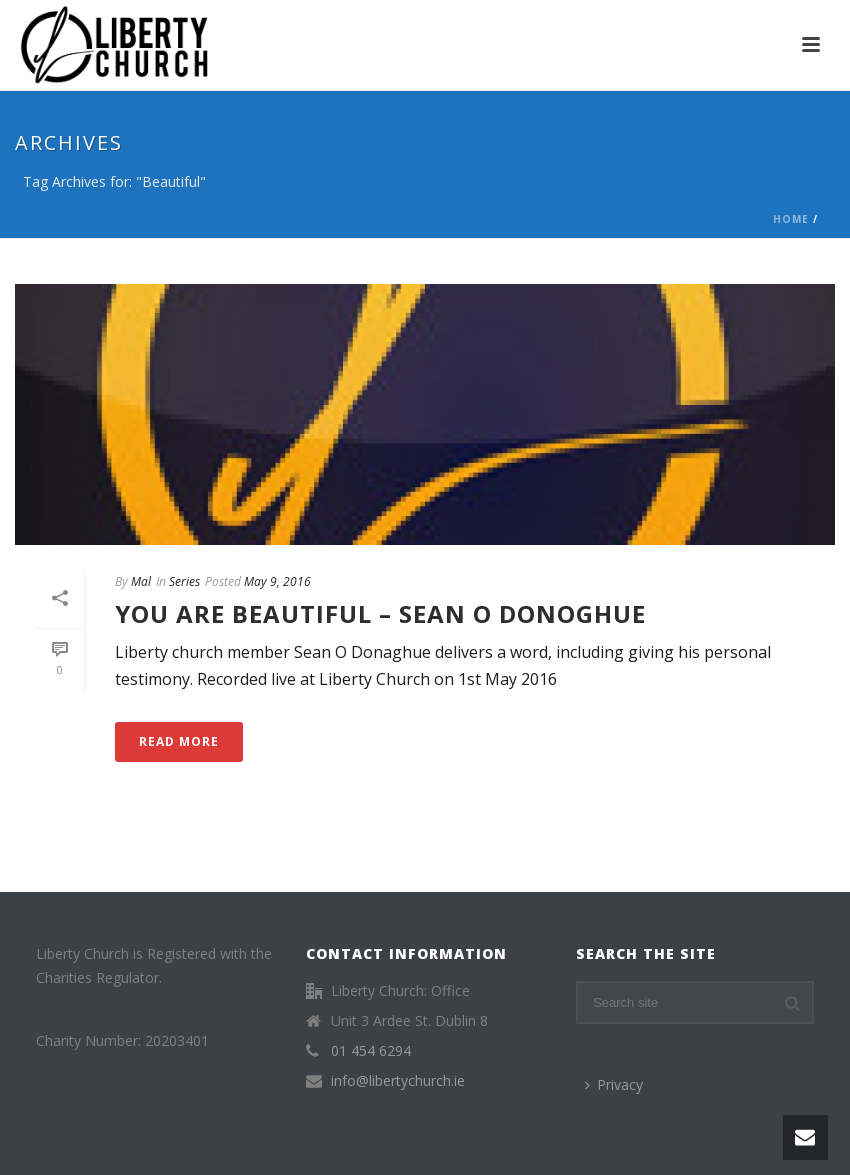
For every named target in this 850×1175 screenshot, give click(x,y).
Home (791, 219)
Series (184, 581)
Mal (141, 581)
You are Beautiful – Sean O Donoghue (380, 613)
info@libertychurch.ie (398, 1081)
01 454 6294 (371, 1051)
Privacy (614, 1084)
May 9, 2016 (277, 581)
